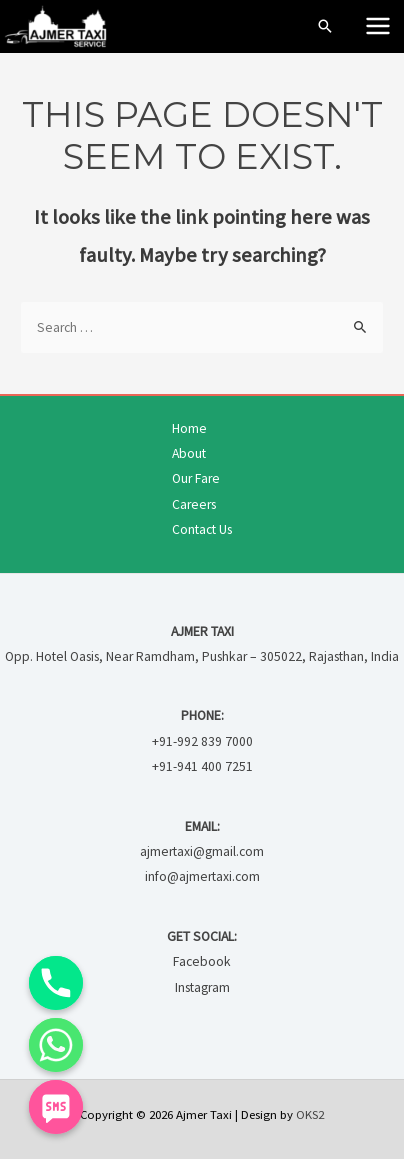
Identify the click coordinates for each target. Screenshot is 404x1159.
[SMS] (56, 1107)
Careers (194, 504)
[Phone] (56, 983)
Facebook (202, 961)
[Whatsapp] (56, 1045)
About (189, 453)
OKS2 (310, 1114)
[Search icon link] (325, 26)
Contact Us (202, 529)
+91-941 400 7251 (202, 766)
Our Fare (196, 478)
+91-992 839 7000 (202, 741)
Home (189, 428)
